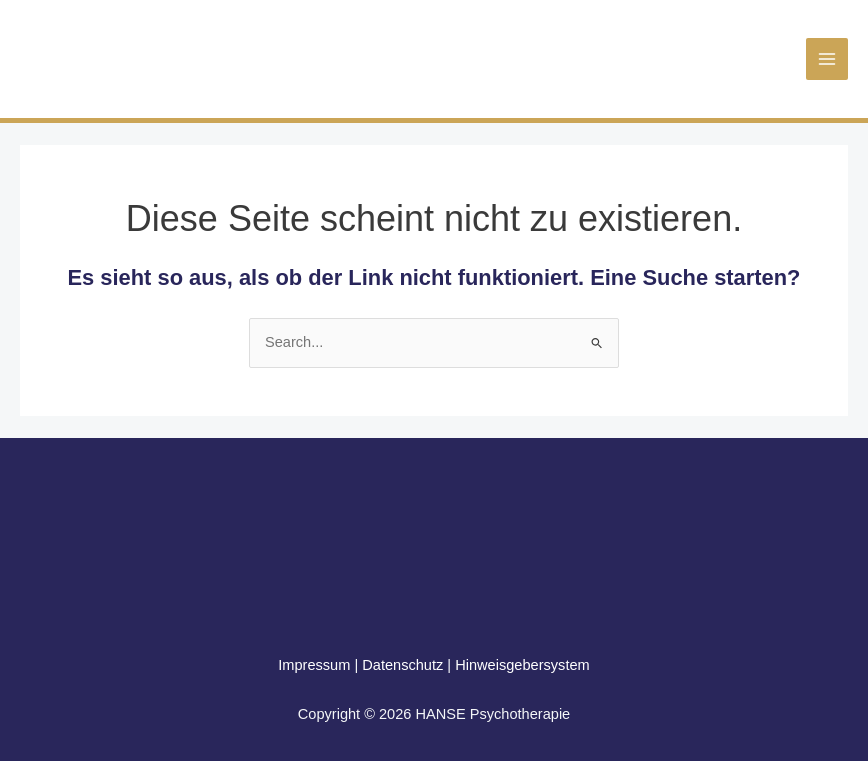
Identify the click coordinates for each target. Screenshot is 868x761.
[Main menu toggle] (827, 59)
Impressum (314, 665)
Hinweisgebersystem (522, 665)
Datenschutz (402, 665)
